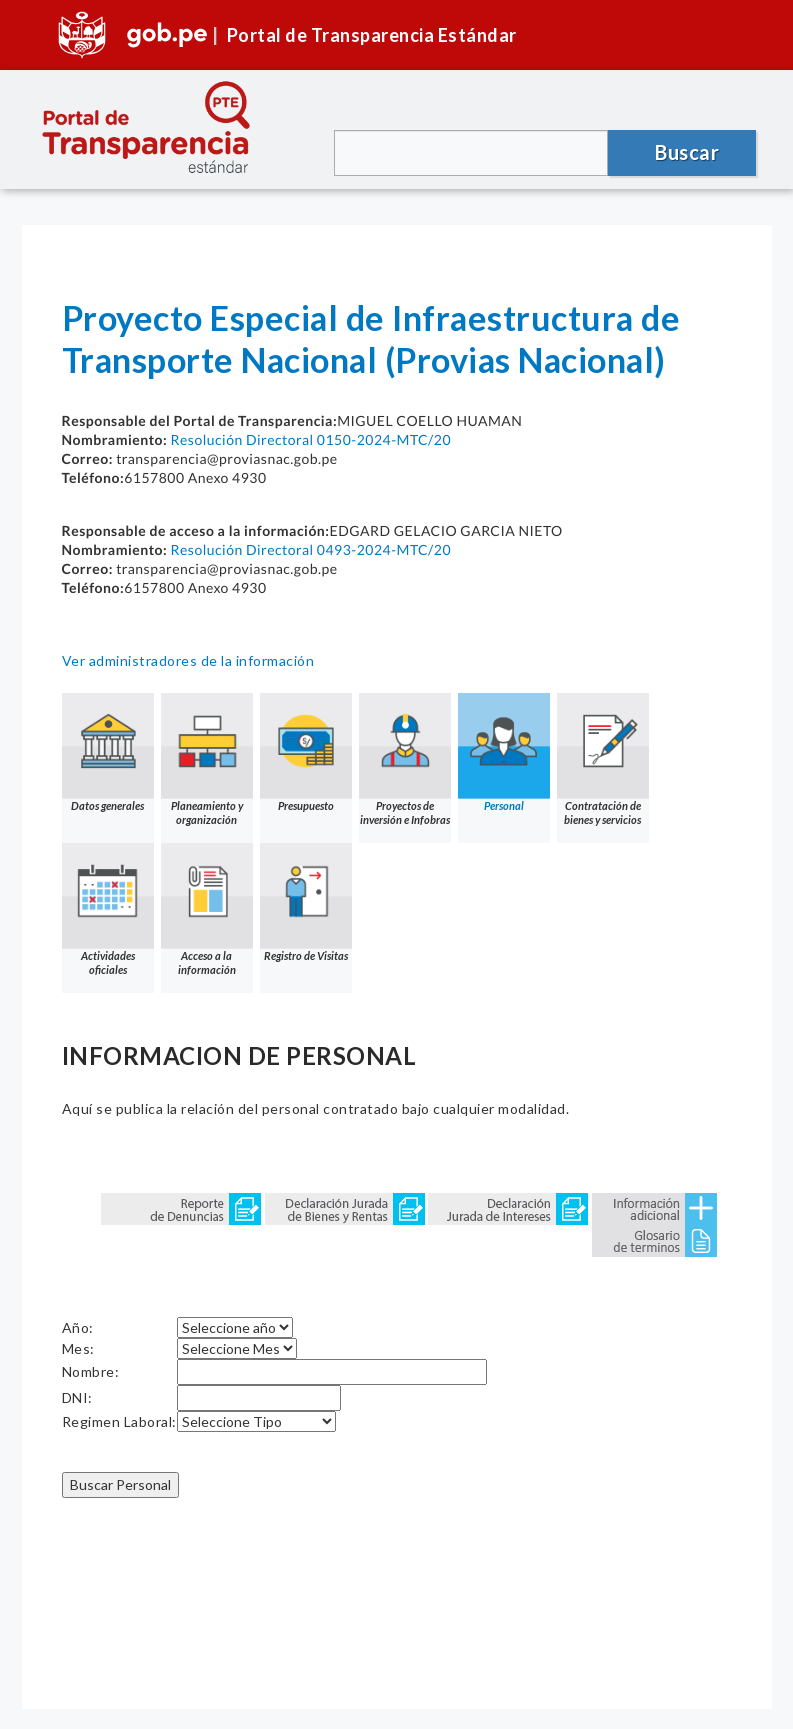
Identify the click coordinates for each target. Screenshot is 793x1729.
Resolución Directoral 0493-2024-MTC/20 (310, 549)
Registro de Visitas (306, 902)
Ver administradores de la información (188, 660)
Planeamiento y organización (207, 759)
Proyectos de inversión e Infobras (405, 759)
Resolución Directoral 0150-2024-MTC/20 (310, 439)
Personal (504, 752)
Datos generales (108, 752)
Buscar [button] (687, 152)
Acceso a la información (207, 909)
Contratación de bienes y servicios (603, 759)
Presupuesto (306, 752)
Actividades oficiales (108, 909)
